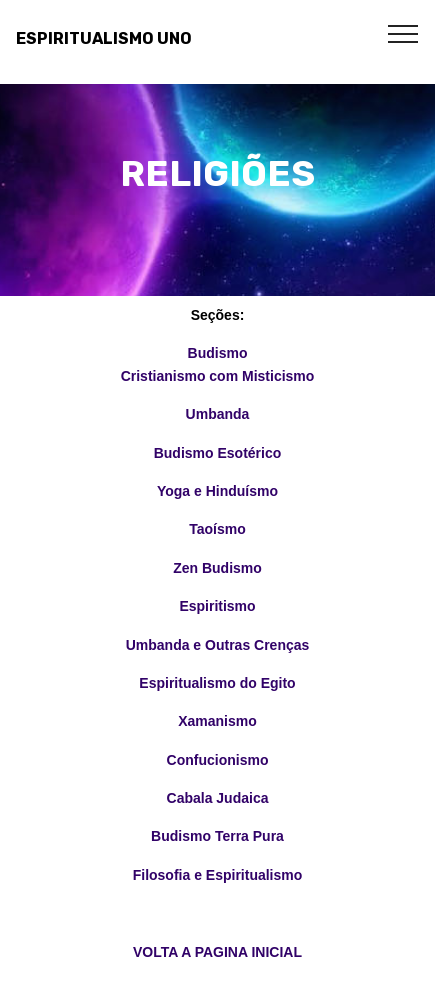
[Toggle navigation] (403, 33)
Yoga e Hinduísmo (217, 491)
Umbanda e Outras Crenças (218, 645)
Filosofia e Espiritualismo (218, 875)
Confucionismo (218, 760)
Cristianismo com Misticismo (218, 376)
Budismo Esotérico (218, 453)
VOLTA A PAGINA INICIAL (217, 952)
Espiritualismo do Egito (217, 683)
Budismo (218, 353)
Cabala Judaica (218, 798)
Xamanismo (217, 721)
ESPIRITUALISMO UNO (104, 38)
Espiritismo (217, 606)
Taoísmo (217, 529)
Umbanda (218, 414)
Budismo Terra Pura (217, 836)
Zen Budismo (217, 568)
